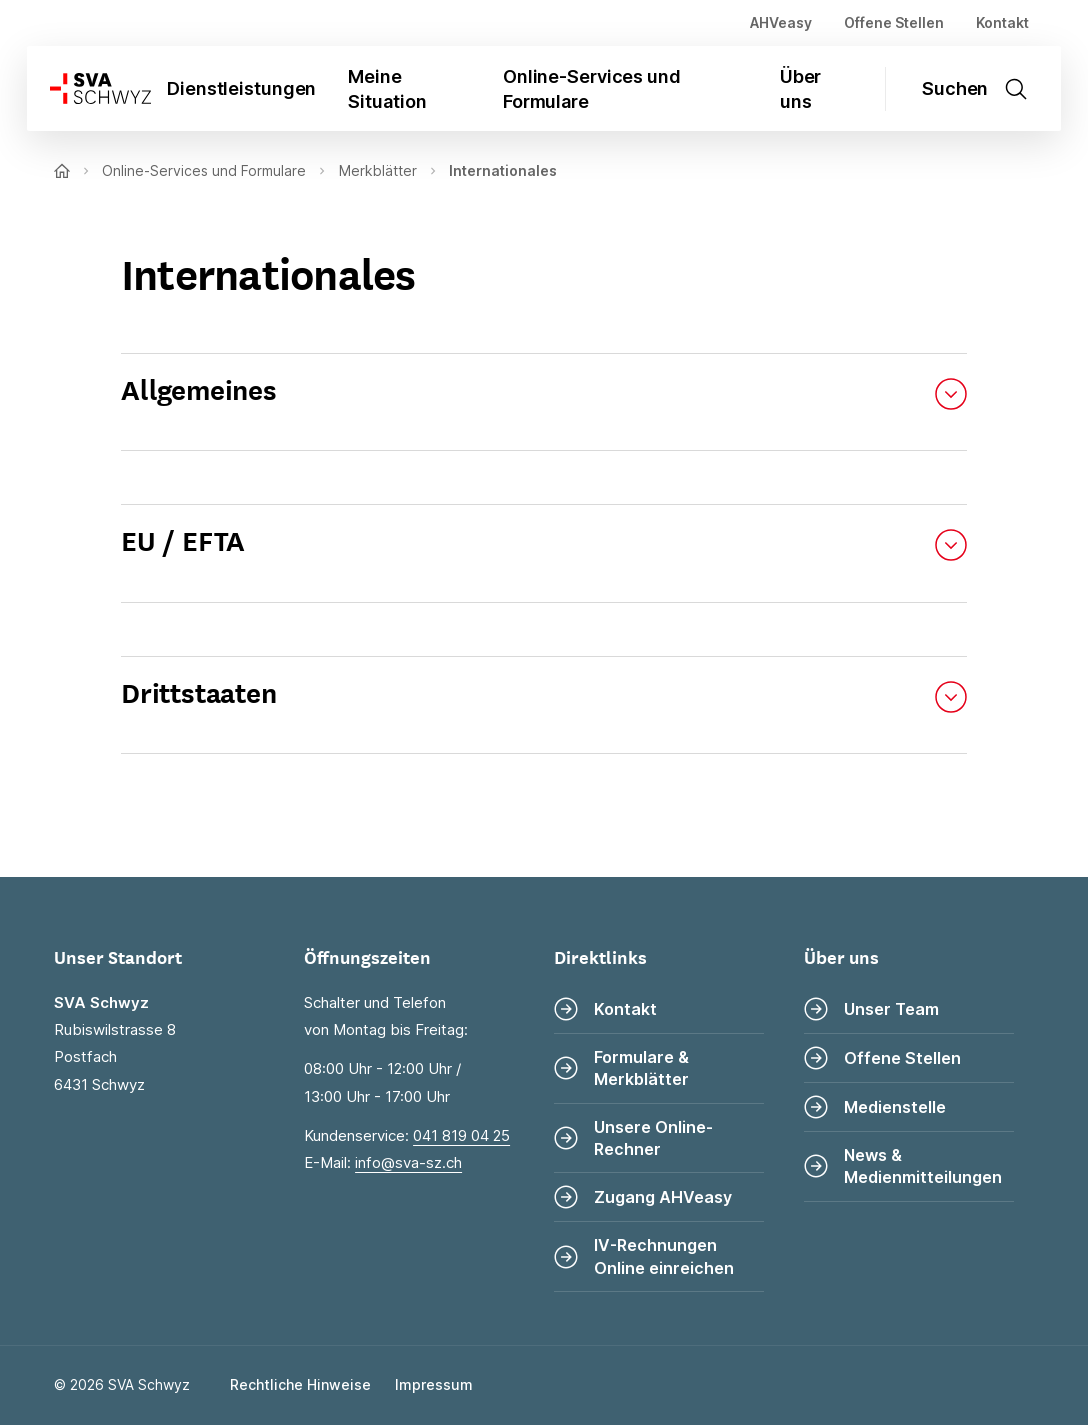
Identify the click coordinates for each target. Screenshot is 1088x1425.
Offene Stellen (894, 22)
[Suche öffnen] (983, 88)
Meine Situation (387, 89)
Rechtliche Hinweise (300, 1384)
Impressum (434, 1384)
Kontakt (1002, 22)
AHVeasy (781, 22)
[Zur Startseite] (89, 88)
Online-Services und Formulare (592, 89)
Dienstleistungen (241, 88)
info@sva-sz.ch (408, 1162)
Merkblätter (378, 170)
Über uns (801, 89)
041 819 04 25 (461, 1135)
